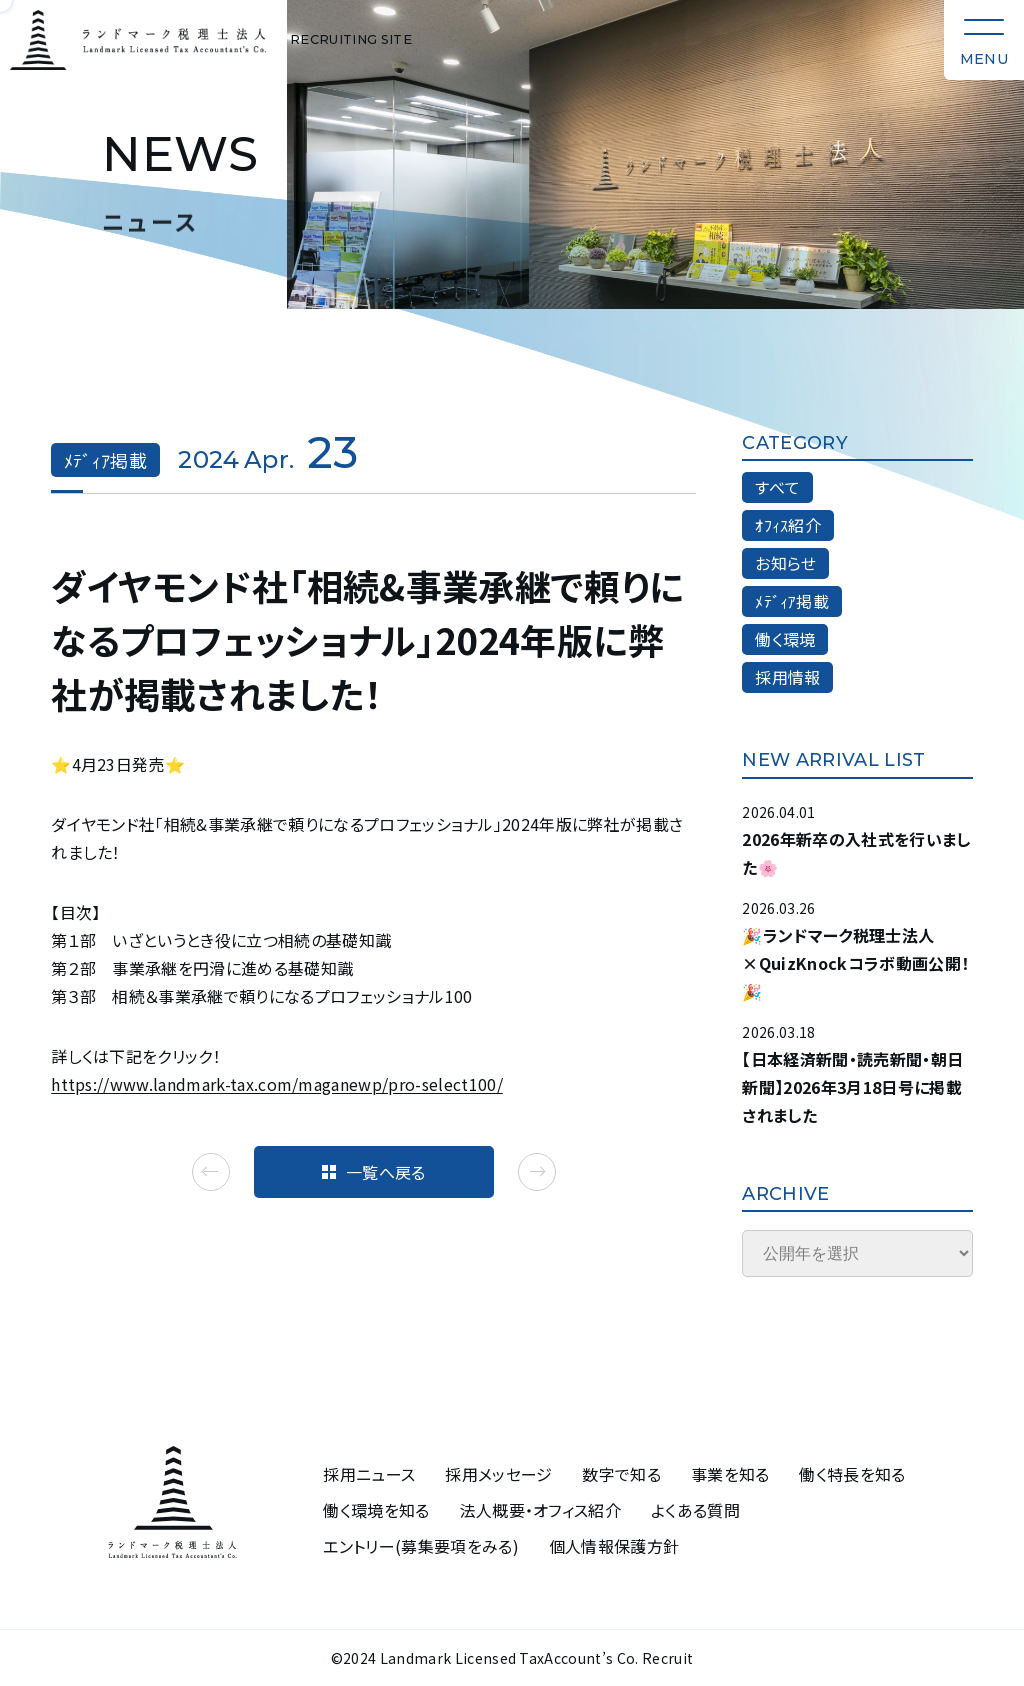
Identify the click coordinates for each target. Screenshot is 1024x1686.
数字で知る (621, 1474)
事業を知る (730, 1474)
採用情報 (787, 677)
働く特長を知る (852, 1474)
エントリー (421, 1546)
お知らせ (785, 563)
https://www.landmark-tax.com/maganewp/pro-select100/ (277, 1084)
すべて (777, 487)
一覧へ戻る (374, 1172)
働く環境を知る (376, 1510)
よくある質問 (695, 1510)
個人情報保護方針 (614, 1546)
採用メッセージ (498, 1474)
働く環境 (785, 639)
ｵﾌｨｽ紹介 (788, 525)
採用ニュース (369, 1474)
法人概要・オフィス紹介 (541, 1510)
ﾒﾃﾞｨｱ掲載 (792, 601)
